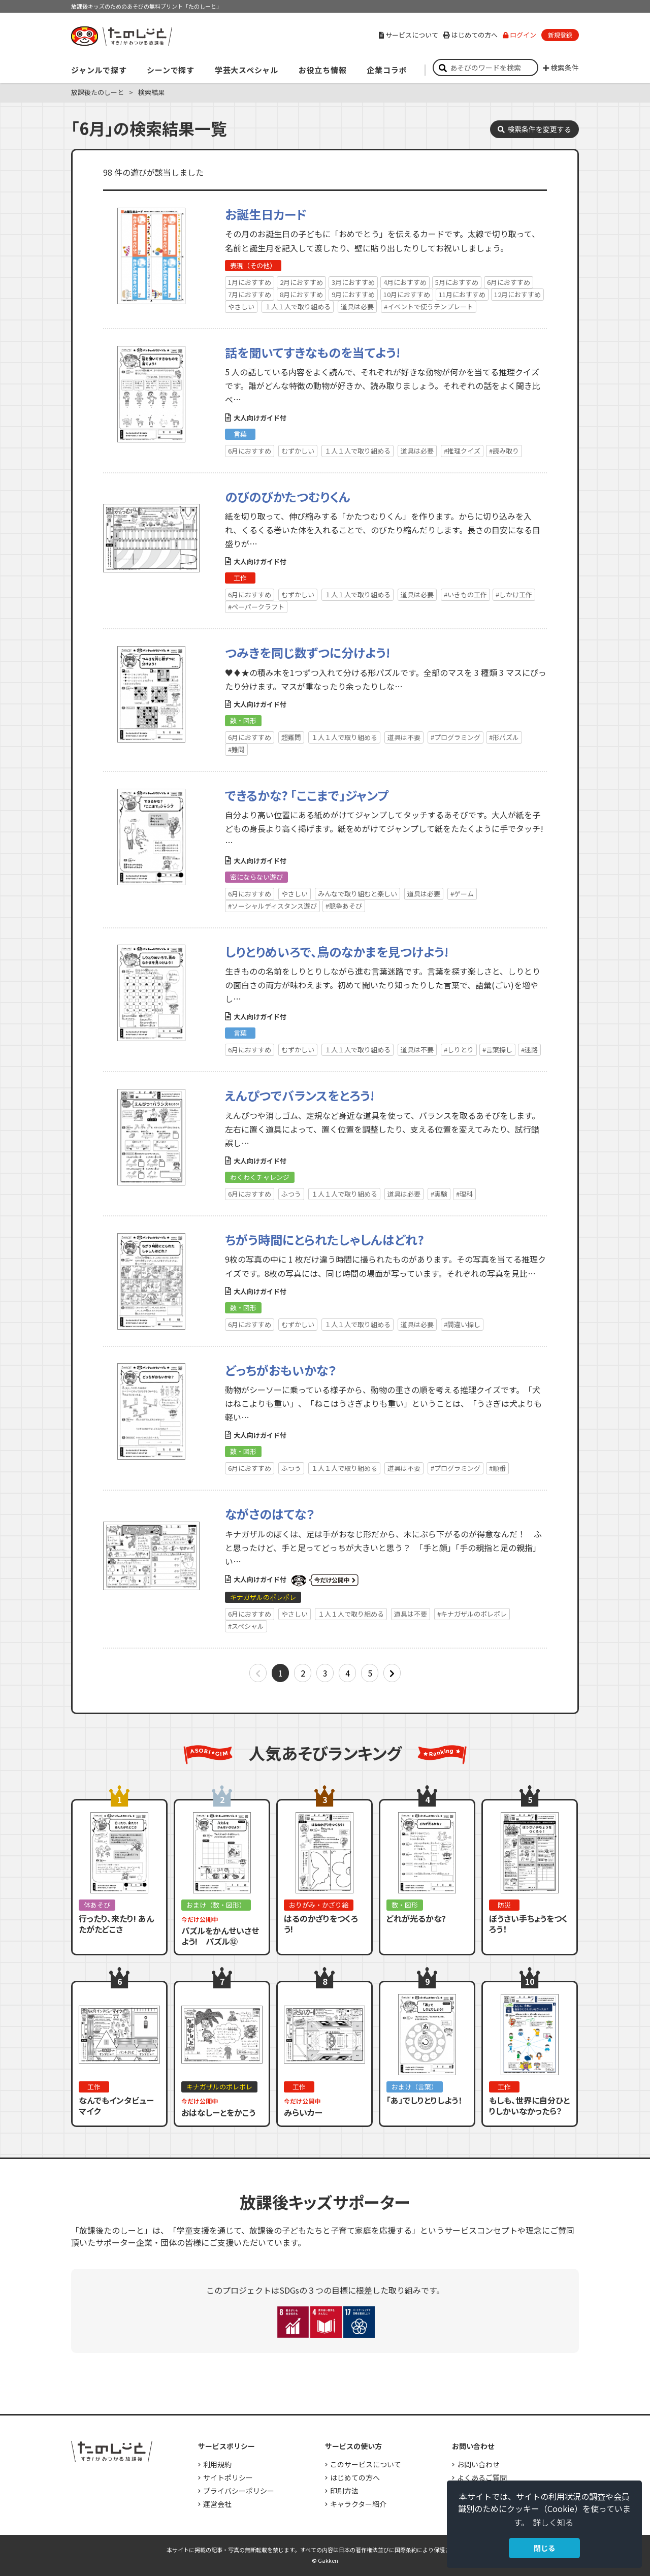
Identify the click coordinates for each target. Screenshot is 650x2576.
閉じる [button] (544, 2547)
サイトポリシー (228, 2477)
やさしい (241, 306)
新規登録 (560, 34)
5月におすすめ (456, 282)
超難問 (291, 737)
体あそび (97, 1905)
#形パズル (504, 737)
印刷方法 (344, 2491)
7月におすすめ (249, 294)
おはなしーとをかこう (218, 2112)
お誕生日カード (266, 214)
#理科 (464, 1194)
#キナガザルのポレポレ (472, 1614)
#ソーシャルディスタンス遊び (272, 906)
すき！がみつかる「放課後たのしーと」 (121, 36)
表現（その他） (253, 265)
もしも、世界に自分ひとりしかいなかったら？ (529, 2105)
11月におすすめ (462, 294)
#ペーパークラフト (256, 606)
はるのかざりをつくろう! (321, 1923)
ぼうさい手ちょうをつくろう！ (528, 1923)
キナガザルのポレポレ (263, 1597)
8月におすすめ (301, 294)
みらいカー (303, 2112)
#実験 (439, 1194)
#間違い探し (462, 1324)
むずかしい (297, 451)
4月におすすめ (405, 282)
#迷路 (529, 1049)
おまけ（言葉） (415, 2086)
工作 (240, 578)
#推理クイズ (462, 451)
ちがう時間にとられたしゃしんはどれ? (324, 1239)
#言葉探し (497, 1049)
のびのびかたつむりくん (287, 496)
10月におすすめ (406, 294)
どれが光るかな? (416, 1918)
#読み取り (504, 451)
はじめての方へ (470, 35)
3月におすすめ (353, 282)
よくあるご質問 (482, 2477)
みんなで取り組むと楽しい (357, 893)
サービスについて (408, 35)
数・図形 (243, 720)
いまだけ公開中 (325, 1580)
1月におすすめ (249, 282)
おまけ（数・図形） (216, 1905)
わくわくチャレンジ (259, 1177)
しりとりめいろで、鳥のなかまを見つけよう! (336, 951)
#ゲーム (462, 893)
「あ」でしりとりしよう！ (424, 2100)
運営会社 (217, 2504)
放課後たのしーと (97, 92)
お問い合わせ (478, 2464)
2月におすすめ (301, 282)
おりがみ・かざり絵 (318, 1905)
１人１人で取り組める (298, 306)
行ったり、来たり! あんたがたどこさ (116, 1923)
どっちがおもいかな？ (281, 1370)
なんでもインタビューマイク (116, 2105)
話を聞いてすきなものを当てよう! (312, 352)
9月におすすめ (353, 294)
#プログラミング (455, 737)
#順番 (497, 1468)
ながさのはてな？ (270, 1514)
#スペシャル (246, 1626)
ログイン (519, 35)
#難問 (236, 749)
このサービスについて (365, 2464)
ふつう (291, 1194)
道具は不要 (403, 737)
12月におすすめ (517, 294)
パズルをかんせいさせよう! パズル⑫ (220, 1935)
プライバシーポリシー (238, 2491)
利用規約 (217, 2464)
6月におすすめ (508, 282)
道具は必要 (357, 306)
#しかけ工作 (514, 594)
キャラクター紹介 (358, 2504)
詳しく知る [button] (553, 2522)
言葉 (240, 434)
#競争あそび (344, 906)
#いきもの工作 (465, 594)
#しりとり (459, 1049)
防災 (504, 1905)
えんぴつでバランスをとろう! (299, 1095)
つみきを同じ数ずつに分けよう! (307, 652)
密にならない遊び (256, 877)
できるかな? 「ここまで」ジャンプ (306, 795)
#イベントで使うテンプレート (428, 306)
